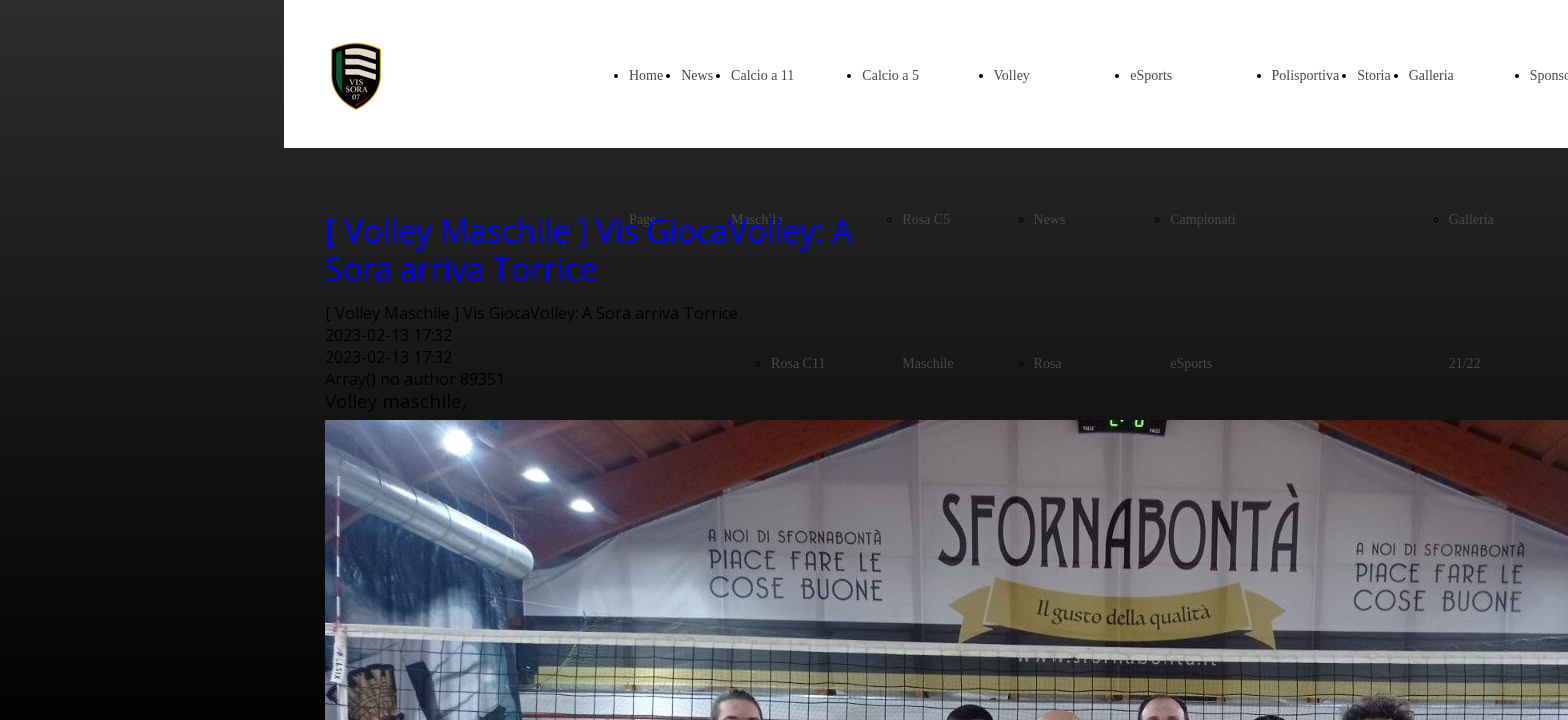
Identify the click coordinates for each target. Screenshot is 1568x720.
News (697, 75)
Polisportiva (1306, 75)
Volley (1012, 75)
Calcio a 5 (890, 75)
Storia (1373, 75)
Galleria (1431, 75)
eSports (1151, 75)
